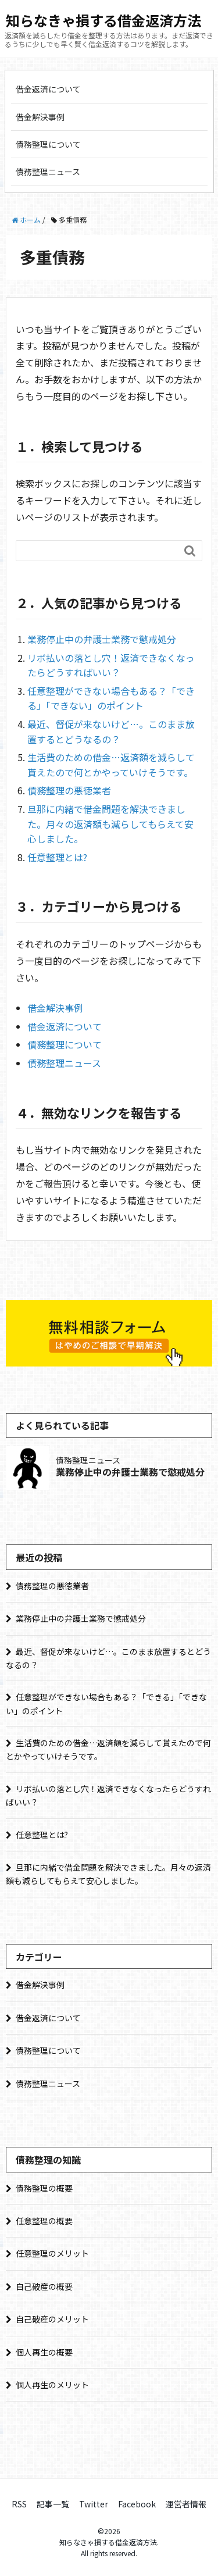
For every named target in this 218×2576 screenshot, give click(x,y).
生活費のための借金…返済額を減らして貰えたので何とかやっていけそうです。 (111, 764)
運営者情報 (186, 2504)
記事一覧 (53, 2504)
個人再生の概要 (44, 2352)
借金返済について (48, 89)
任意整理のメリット (52, 2253)
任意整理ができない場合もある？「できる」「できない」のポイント (111, 698)
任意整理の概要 (44, 2221)
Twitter (93, 2504)
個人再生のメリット (52, 2385)
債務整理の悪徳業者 (69, 790)
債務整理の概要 (44, 2188)
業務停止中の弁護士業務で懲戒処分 (101, 639)
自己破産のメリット (52, 2319)
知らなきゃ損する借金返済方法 (103, 20)
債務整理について (48, 144)
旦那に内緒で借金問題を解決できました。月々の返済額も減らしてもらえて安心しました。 (110, 823)
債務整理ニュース (48, 171)
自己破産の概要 (44, 2286)
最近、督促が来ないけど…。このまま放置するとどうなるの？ (111, 731)
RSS (19, 2504)
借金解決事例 (40, 117)
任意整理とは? (57, 857)
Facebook (137, 2504)
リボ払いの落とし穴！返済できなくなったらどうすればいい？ (111, 665)
